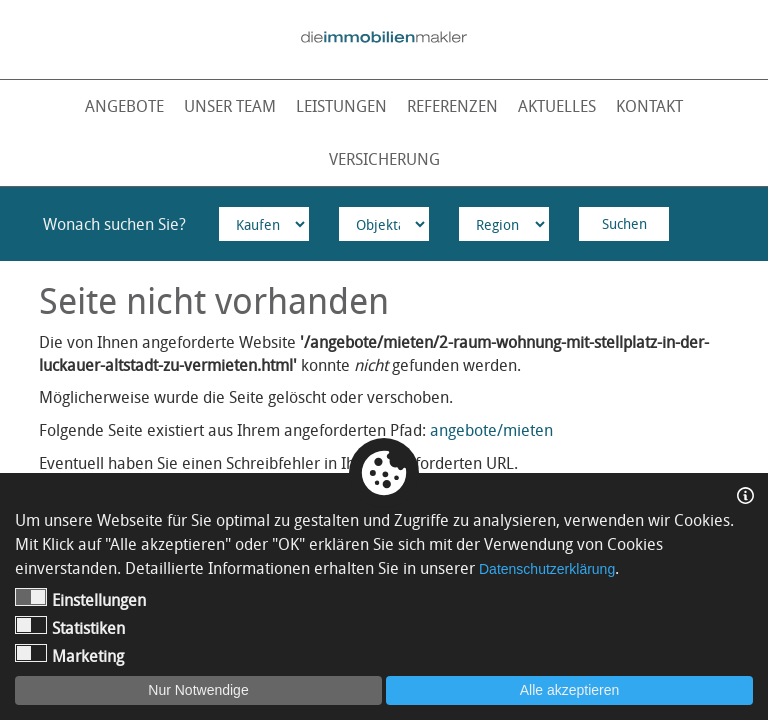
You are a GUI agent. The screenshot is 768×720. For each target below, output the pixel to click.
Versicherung (384, 159)
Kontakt (649, 106)
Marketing (69, 655)
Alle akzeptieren (570, 690)
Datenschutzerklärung (547, 569)
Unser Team (230, 106)
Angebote (124, 106)
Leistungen (341, 106)
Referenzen (452, 106)
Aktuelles (557, 106)
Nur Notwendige (198, 690)
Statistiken (70, 627)
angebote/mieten (491, 430)
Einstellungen (80, 599)
